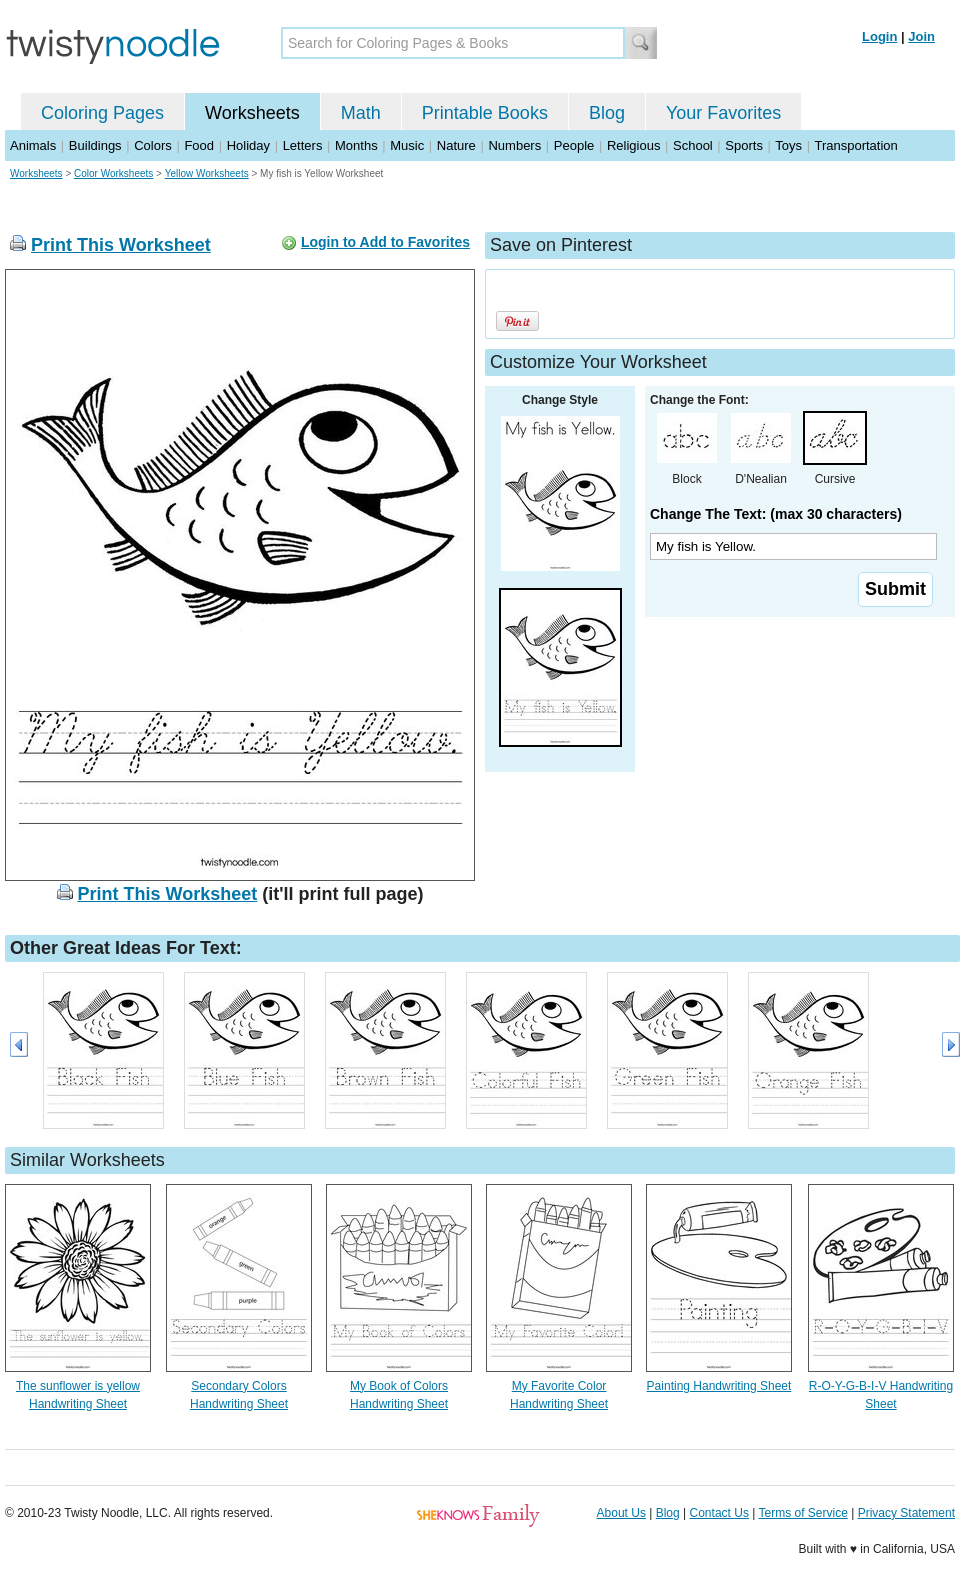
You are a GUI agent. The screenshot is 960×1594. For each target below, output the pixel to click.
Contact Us (719, 1513)
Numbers (514, 145)
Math (361, 113)
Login (879, 36)
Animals (33, 145)
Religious (633, 145)
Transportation (855, 145)
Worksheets (252, 113)
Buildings (95, 145)
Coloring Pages (102, 113)
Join (921, 36)
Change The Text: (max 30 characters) (776, 514)
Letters (303, 145)
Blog (607, 113)
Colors (153, 145)
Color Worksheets (113, 173)
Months (356, 145)
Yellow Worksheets (207, 173)
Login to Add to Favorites (385, 242)
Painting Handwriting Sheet (719, 1386)
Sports (744, 145)
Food (199, 145)
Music (407, 145)
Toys (788, 145)
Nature (456, 145)
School (693, 145)
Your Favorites (723, 113)
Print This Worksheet (121, 245)
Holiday (248, 145)
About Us (621, 1513)
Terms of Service (802, 1513)
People (574, 145)
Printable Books (485, 113)
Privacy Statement (906, 1513)
